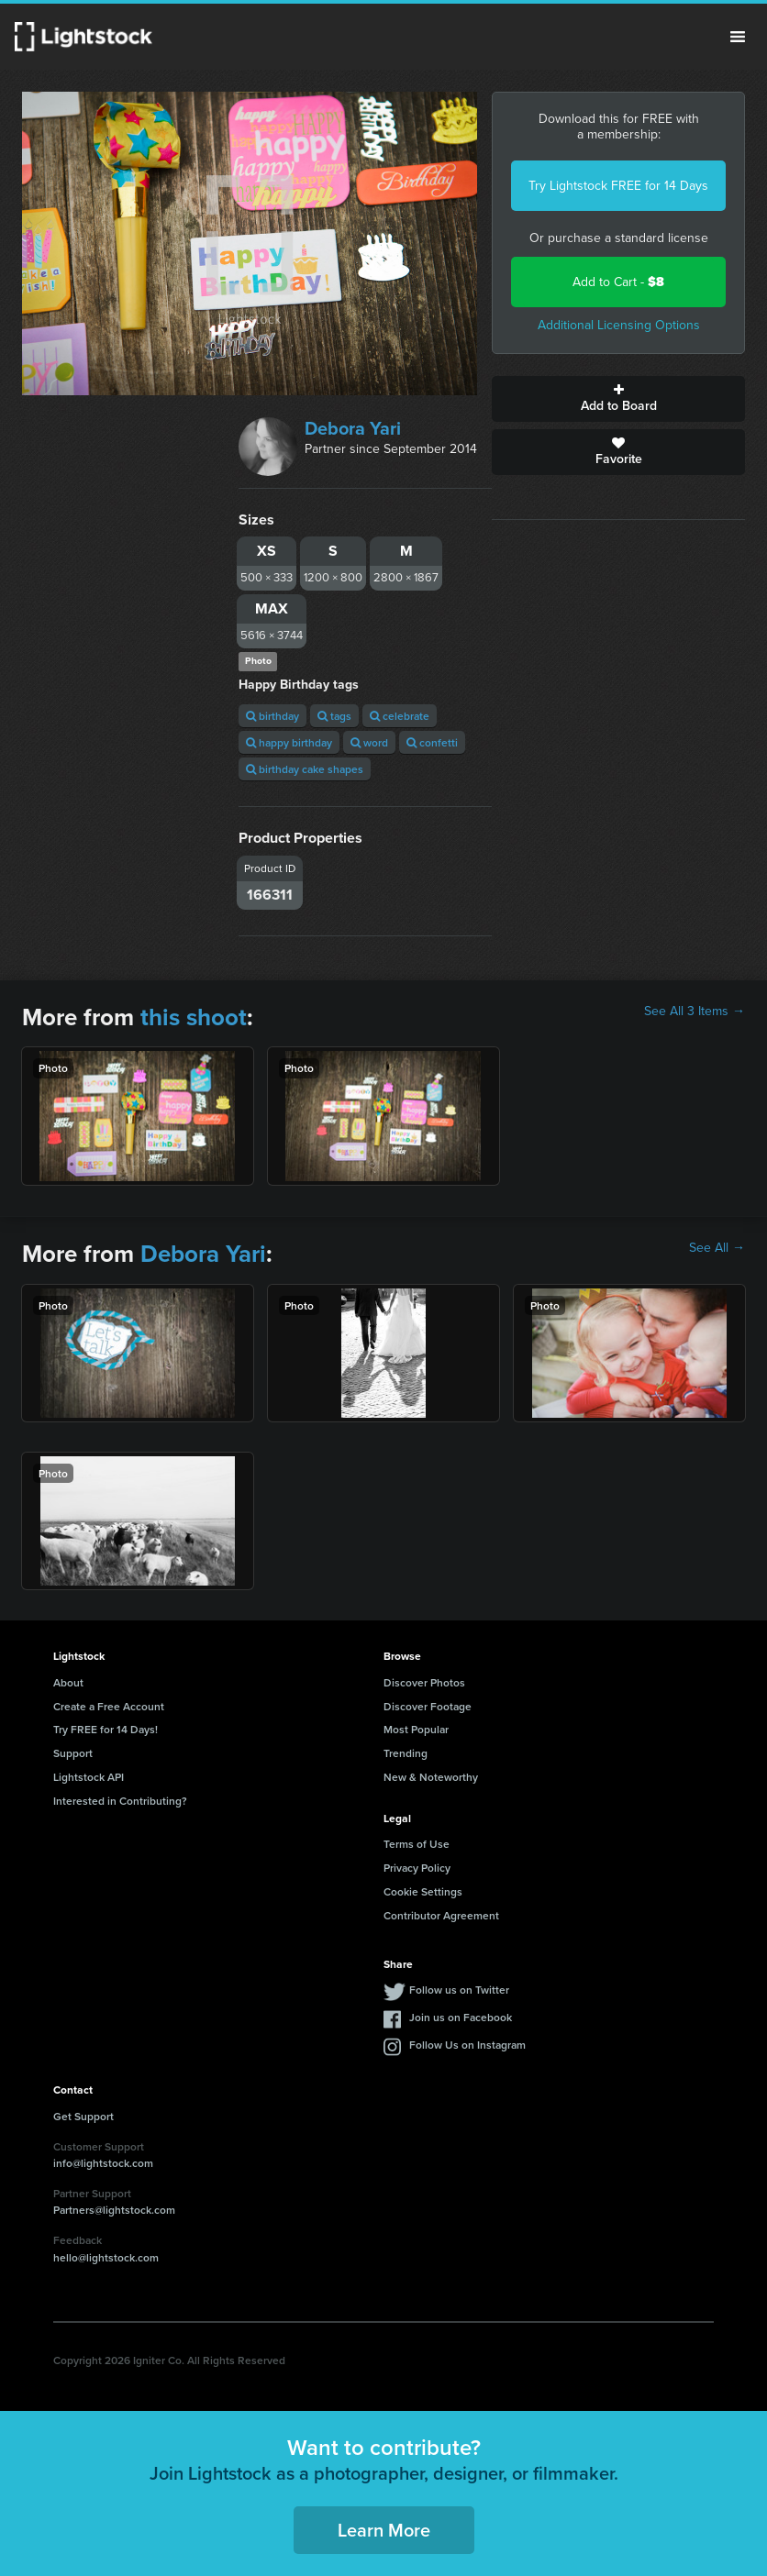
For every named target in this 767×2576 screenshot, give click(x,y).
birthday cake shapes (304, 769)
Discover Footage (428, 1706)
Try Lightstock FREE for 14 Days (618, 185)
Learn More (384, 2529)
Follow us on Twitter (459, 1989)
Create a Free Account (108, 1706)
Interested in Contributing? (120, 1800)
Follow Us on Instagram (467, 2044)
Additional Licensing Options (619, 325)
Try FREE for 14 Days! (105, 1729)
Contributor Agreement (441, 1915)
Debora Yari (353, 428)
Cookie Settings (423, 1891)
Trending (406, 1753)
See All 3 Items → (694, 1011)
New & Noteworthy (431, 1777)
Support (73, 1753)
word (369, 742)
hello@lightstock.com (106, 2257)
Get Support (83, 2116)
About (68, 1682)
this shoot (193, 1017)
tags (334, 716)
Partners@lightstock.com (114, 2209)
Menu (737, 36)
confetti (432, 742)
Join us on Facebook (460, 2017)
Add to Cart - (618, 282)
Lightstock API (88, 1777)
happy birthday (289, 742)
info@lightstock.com (103, 2163)
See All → (717, 1248)
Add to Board (618, 399)
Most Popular (416, 1729)
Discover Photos (424, 1682)
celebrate (399, 716)
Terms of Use (417, 1844)
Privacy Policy (417, 1867)
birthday (272, 716)
